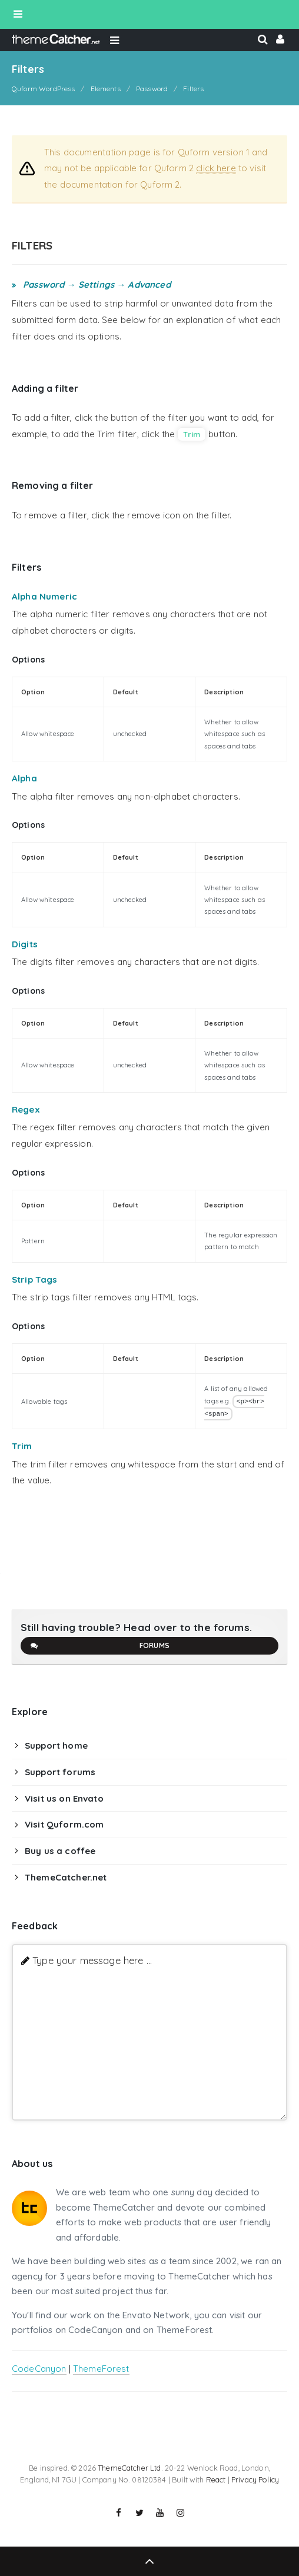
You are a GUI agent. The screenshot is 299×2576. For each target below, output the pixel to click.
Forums (99, 1645)
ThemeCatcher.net (66, 1877)
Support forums (60, 1772)
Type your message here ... (92, 1960)
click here (216, 168)
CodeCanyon (39, 2368)
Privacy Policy (255, 2479)
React (216, 2479)
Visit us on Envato (64, 1798)
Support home (56, 1745)
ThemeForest (101, 2368)
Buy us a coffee (60, 1850)
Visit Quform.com (64, 1824)
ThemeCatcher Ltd (129, 2467)
